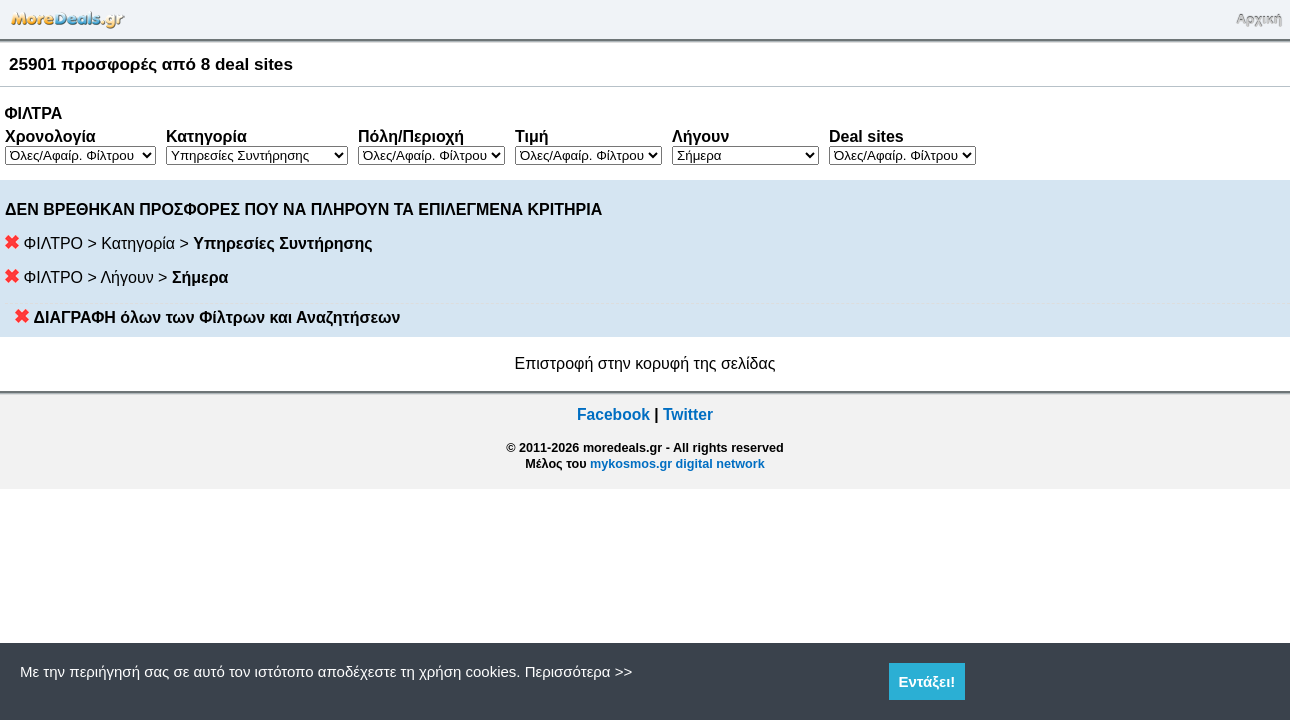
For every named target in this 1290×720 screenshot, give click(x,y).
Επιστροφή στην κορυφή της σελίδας (645, 363)
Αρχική (1259, 19)
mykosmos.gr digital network (677, 464)
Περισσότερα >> (579, 671)
